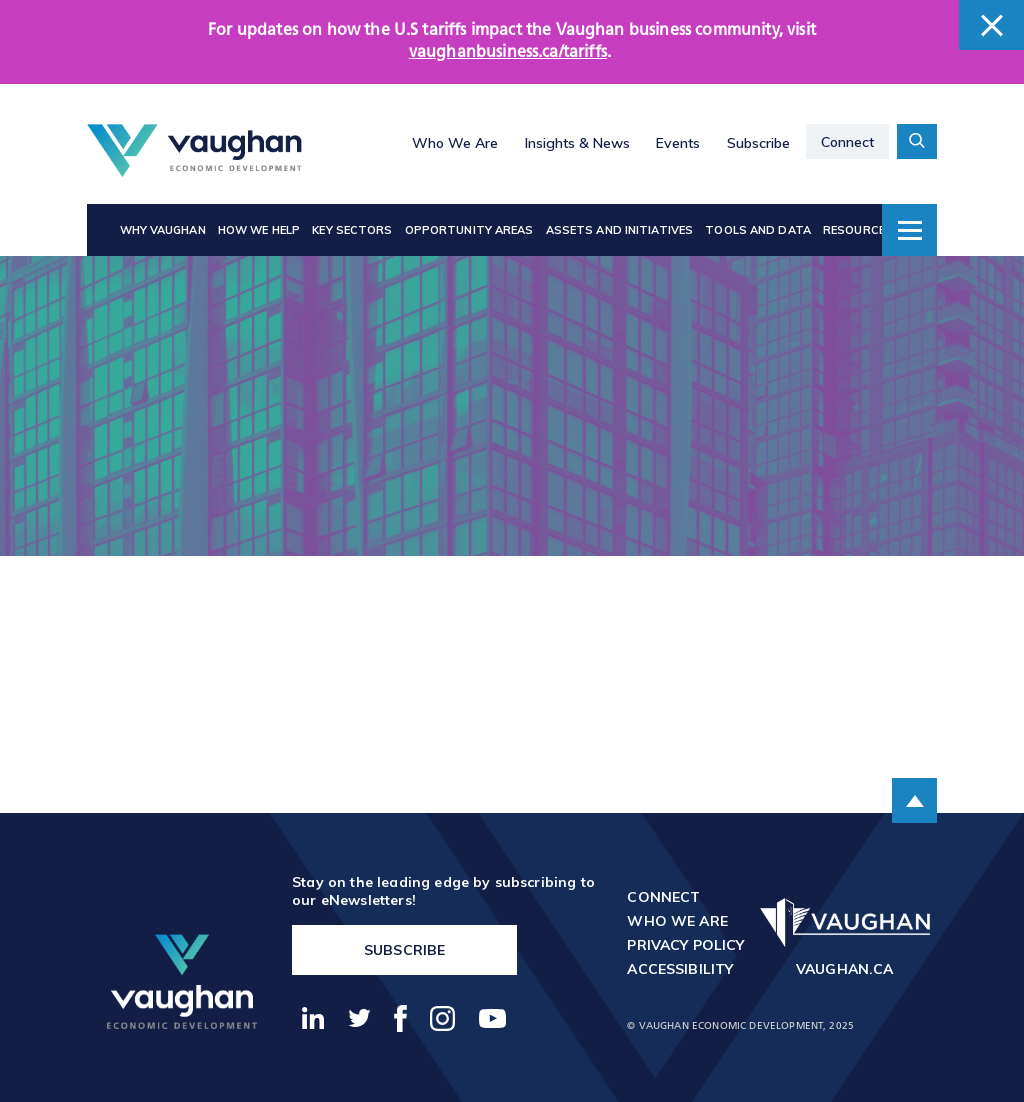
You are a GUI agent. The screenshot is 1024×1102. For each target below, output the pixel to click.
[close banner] (991, 25)
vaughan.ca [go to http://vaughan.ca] (845, 969)
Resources (858, 230)
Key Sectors (352, 230)
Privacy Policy (685, 945)
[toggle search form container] (917, 141)
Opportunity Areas (469, 230)
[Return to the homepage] (194, 151)
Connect (847, 142)
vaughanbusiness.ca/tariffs (508, 53)
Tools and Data (758, 230)
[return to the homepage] (182, 981)
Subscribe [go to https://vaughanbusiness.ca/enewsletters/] (404, 950)
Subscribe (758, 143)
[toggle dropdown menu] (909, 230)
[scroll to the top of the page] (914, 800)
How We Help (259, 230)
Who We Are (455, 143)
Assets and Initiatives (619, 230)
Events (678, 143)
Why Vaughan (163, 230)
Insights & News (577, 143)
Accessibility (680, 969)
